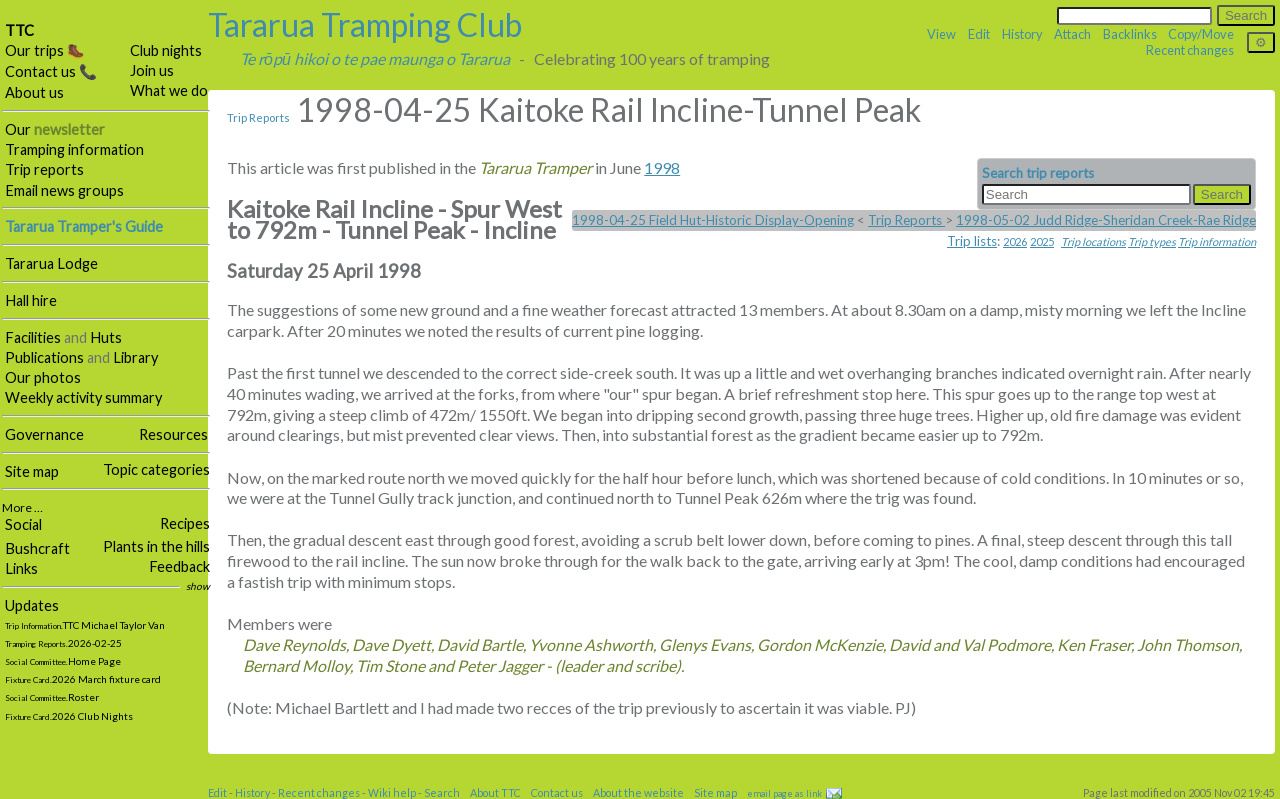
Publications (44, 357)
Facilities (33, 337)
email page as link (784, 793)
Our (55, 129)
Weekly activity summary (83, 397)
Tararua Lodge (51, 263)
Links (21, 568)
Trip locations (1093, 241)
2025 (1042, 241)
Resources (173, 434)
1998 (662, 167)
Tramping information (74, 149)
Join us (152, 70)
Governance (44, 434)
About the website (638, 792)
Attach (1072, 34)
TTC (19, 30)
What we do (169, 90)
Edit (979, 34)
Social (23, 524)
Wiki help (392, 792)
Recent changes (1190, 50)
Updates (32, 605)
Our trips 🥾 (45, 50)
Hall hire (31, 300)
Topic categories (156, 469)
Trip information (1217, 241)
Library (135, 357)
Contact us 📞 (51, 71)
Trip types (1152, 241)
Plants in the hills (156, 546)
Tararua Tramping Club (365, 24)
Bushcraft (37, 548)
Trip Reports (258, 117)
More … (22, 507)
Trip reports (44, 169)
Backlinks (1130, 34)
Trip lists (972, 241)
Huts (106, 337)
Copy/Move (1201, 34)
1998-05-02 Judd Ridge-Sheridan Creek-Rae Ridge (1106, 220)
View (941, 34)
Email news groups (64, 190)
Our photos (43, 377)
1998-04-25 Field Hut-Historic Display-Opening (713, 220)
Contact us (557, 792)
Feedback (179, 566)
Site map (32, 471)
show (198, 586)
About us (34, 92)
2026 (1015, 241)
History (1022, 34)
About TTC (495, 792)
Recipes (185, 523)
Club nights (166, 50)
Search (442, 792)
